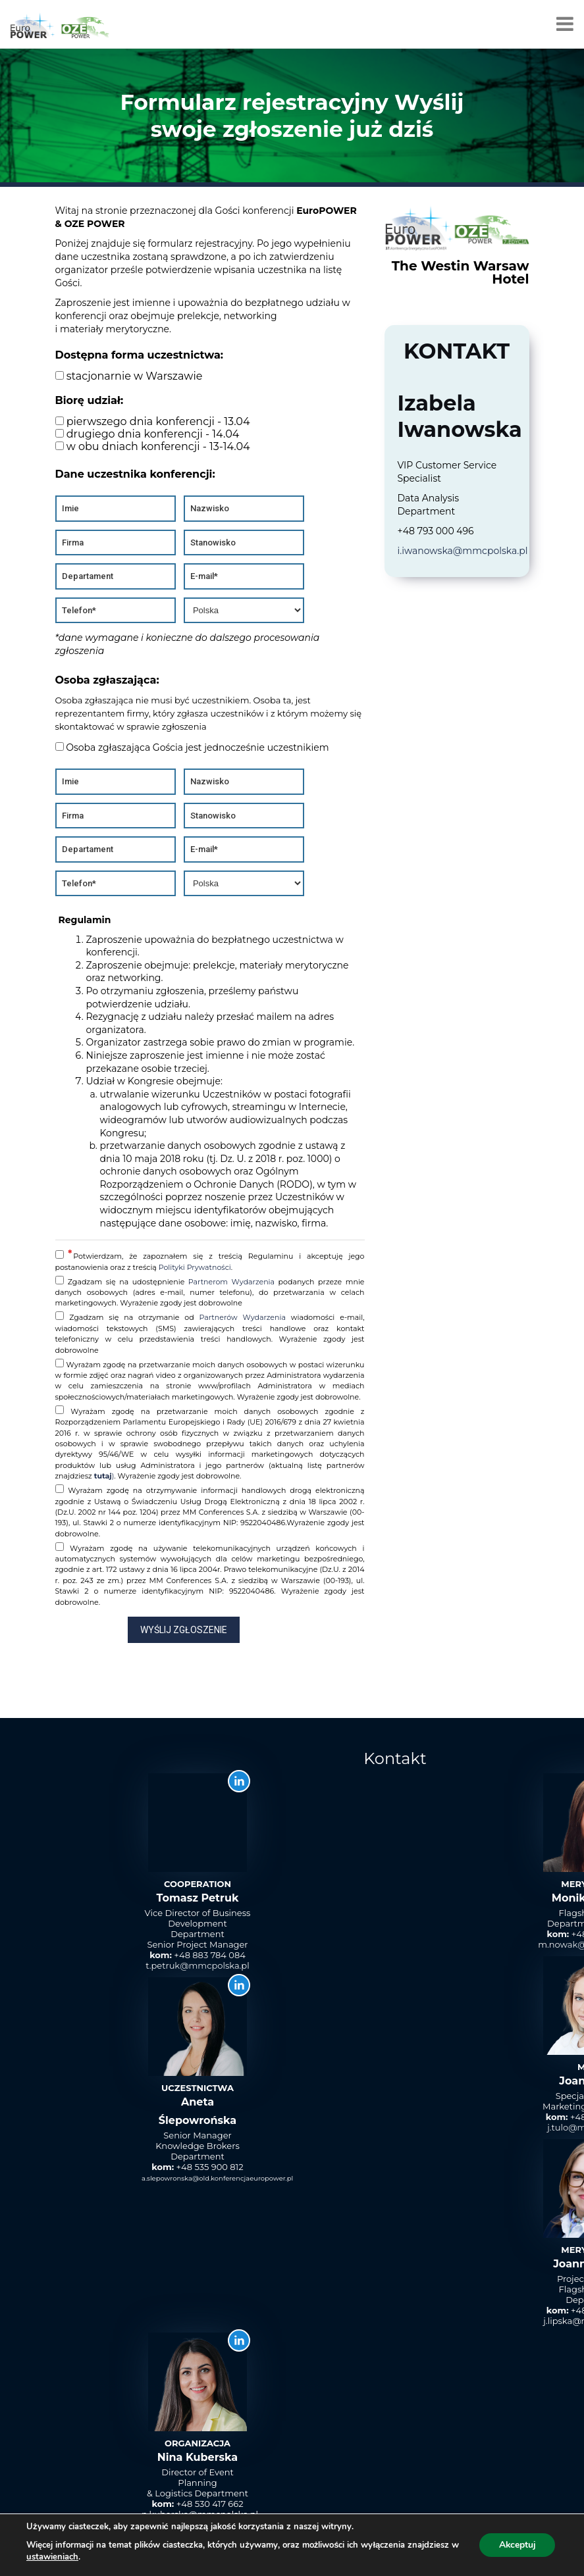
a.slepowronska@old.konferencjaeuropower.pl (217, 2178)
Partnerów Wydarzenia (242, 1317)
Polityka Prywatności (518, 2551)
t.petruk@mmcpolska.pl (197, 1965)
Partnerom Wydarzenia (231, 1281)
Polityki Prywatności (195, 1267)
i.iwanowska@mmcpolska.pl (463, 551)
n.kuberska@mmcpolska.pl (200, 2514)
